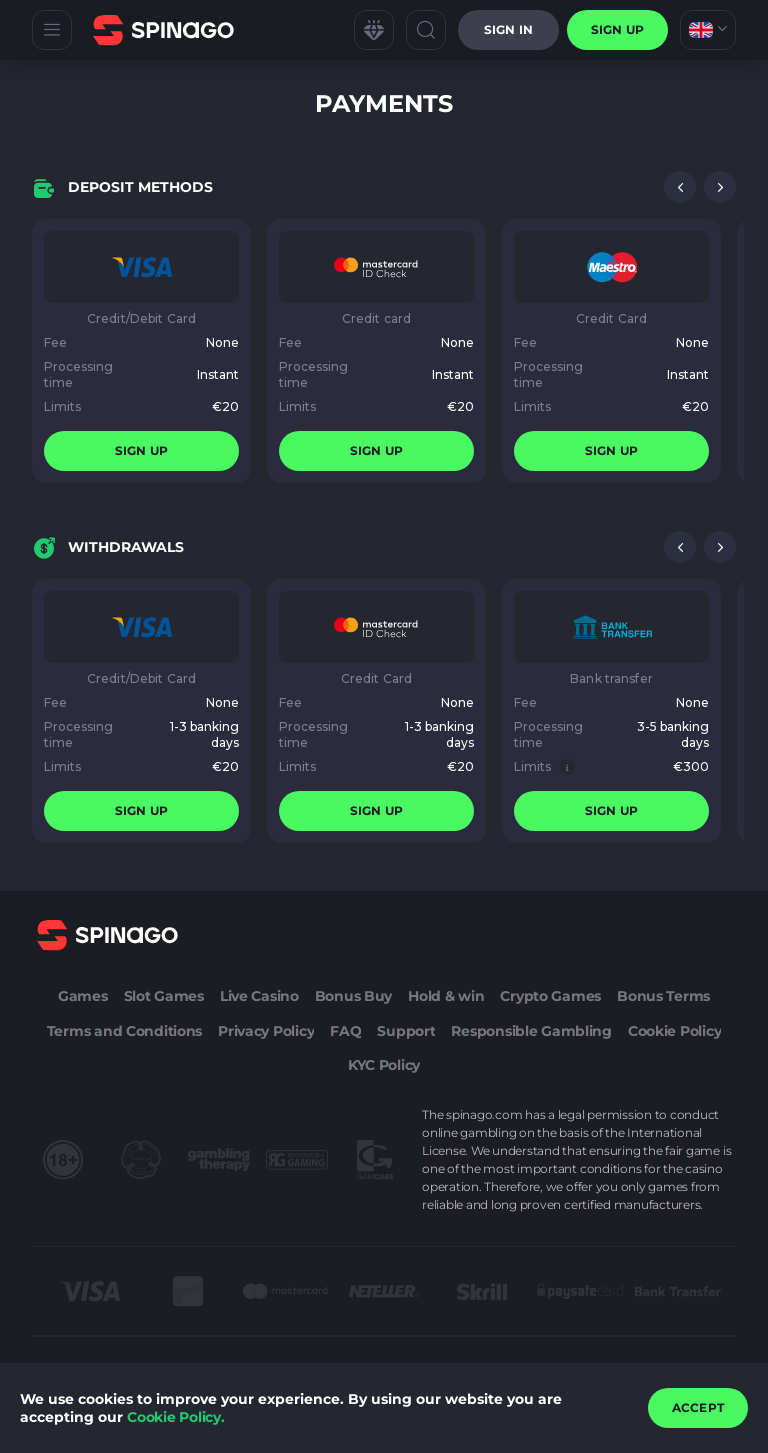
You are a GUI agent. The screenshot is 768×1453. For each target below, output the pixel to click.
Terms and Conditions (124, 1031)
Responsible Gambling (531, 1031)
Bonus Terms (663, 996)
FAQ (345, 1031)
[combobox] (708, 30)
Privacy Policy (266, 1031)
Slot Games (164, 996)
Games (83, 996)
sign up (617, 29)
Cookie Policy (674, 1031)
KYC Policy (384, 1065)
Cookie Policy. (176, 1417)
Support (406, 1031)
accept (698, 1407)
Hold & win (446, 996)
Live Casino (259, 996)
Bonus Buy (353, 996)
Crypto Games (550, 996)
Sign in (508, 29)
